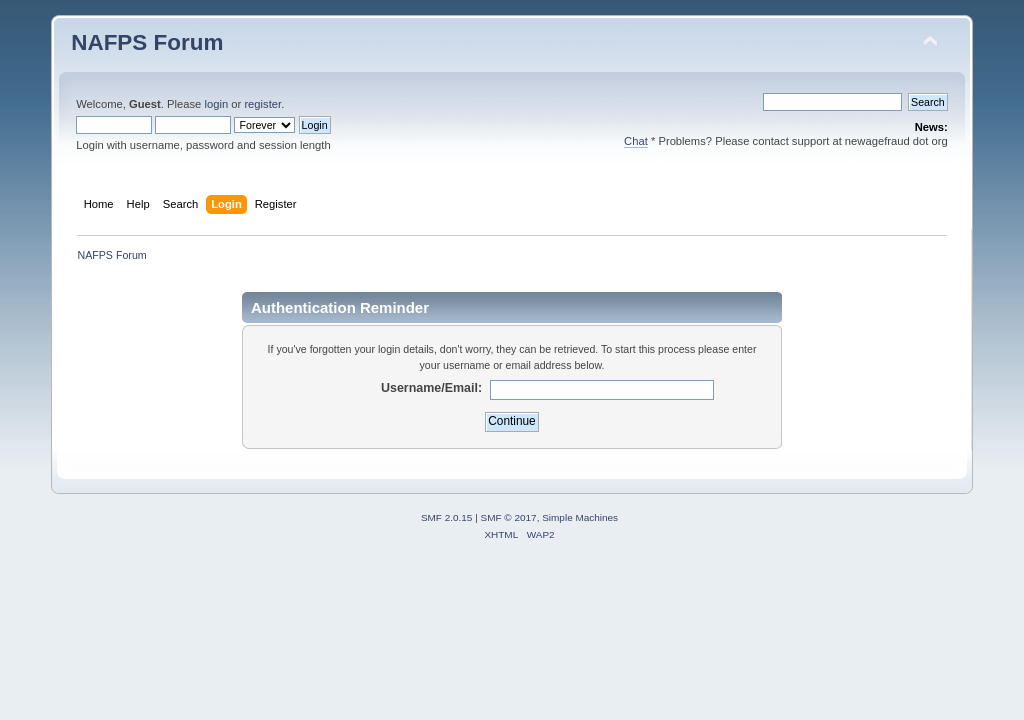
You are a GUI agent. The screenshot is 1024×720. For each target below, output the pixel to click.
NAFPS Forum (147, 42)
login (216, 104)
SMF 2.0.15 (447, 517)
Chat (636, 141)
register (262, 104)
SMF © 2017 (509, 517)
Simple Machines (580, 517)
